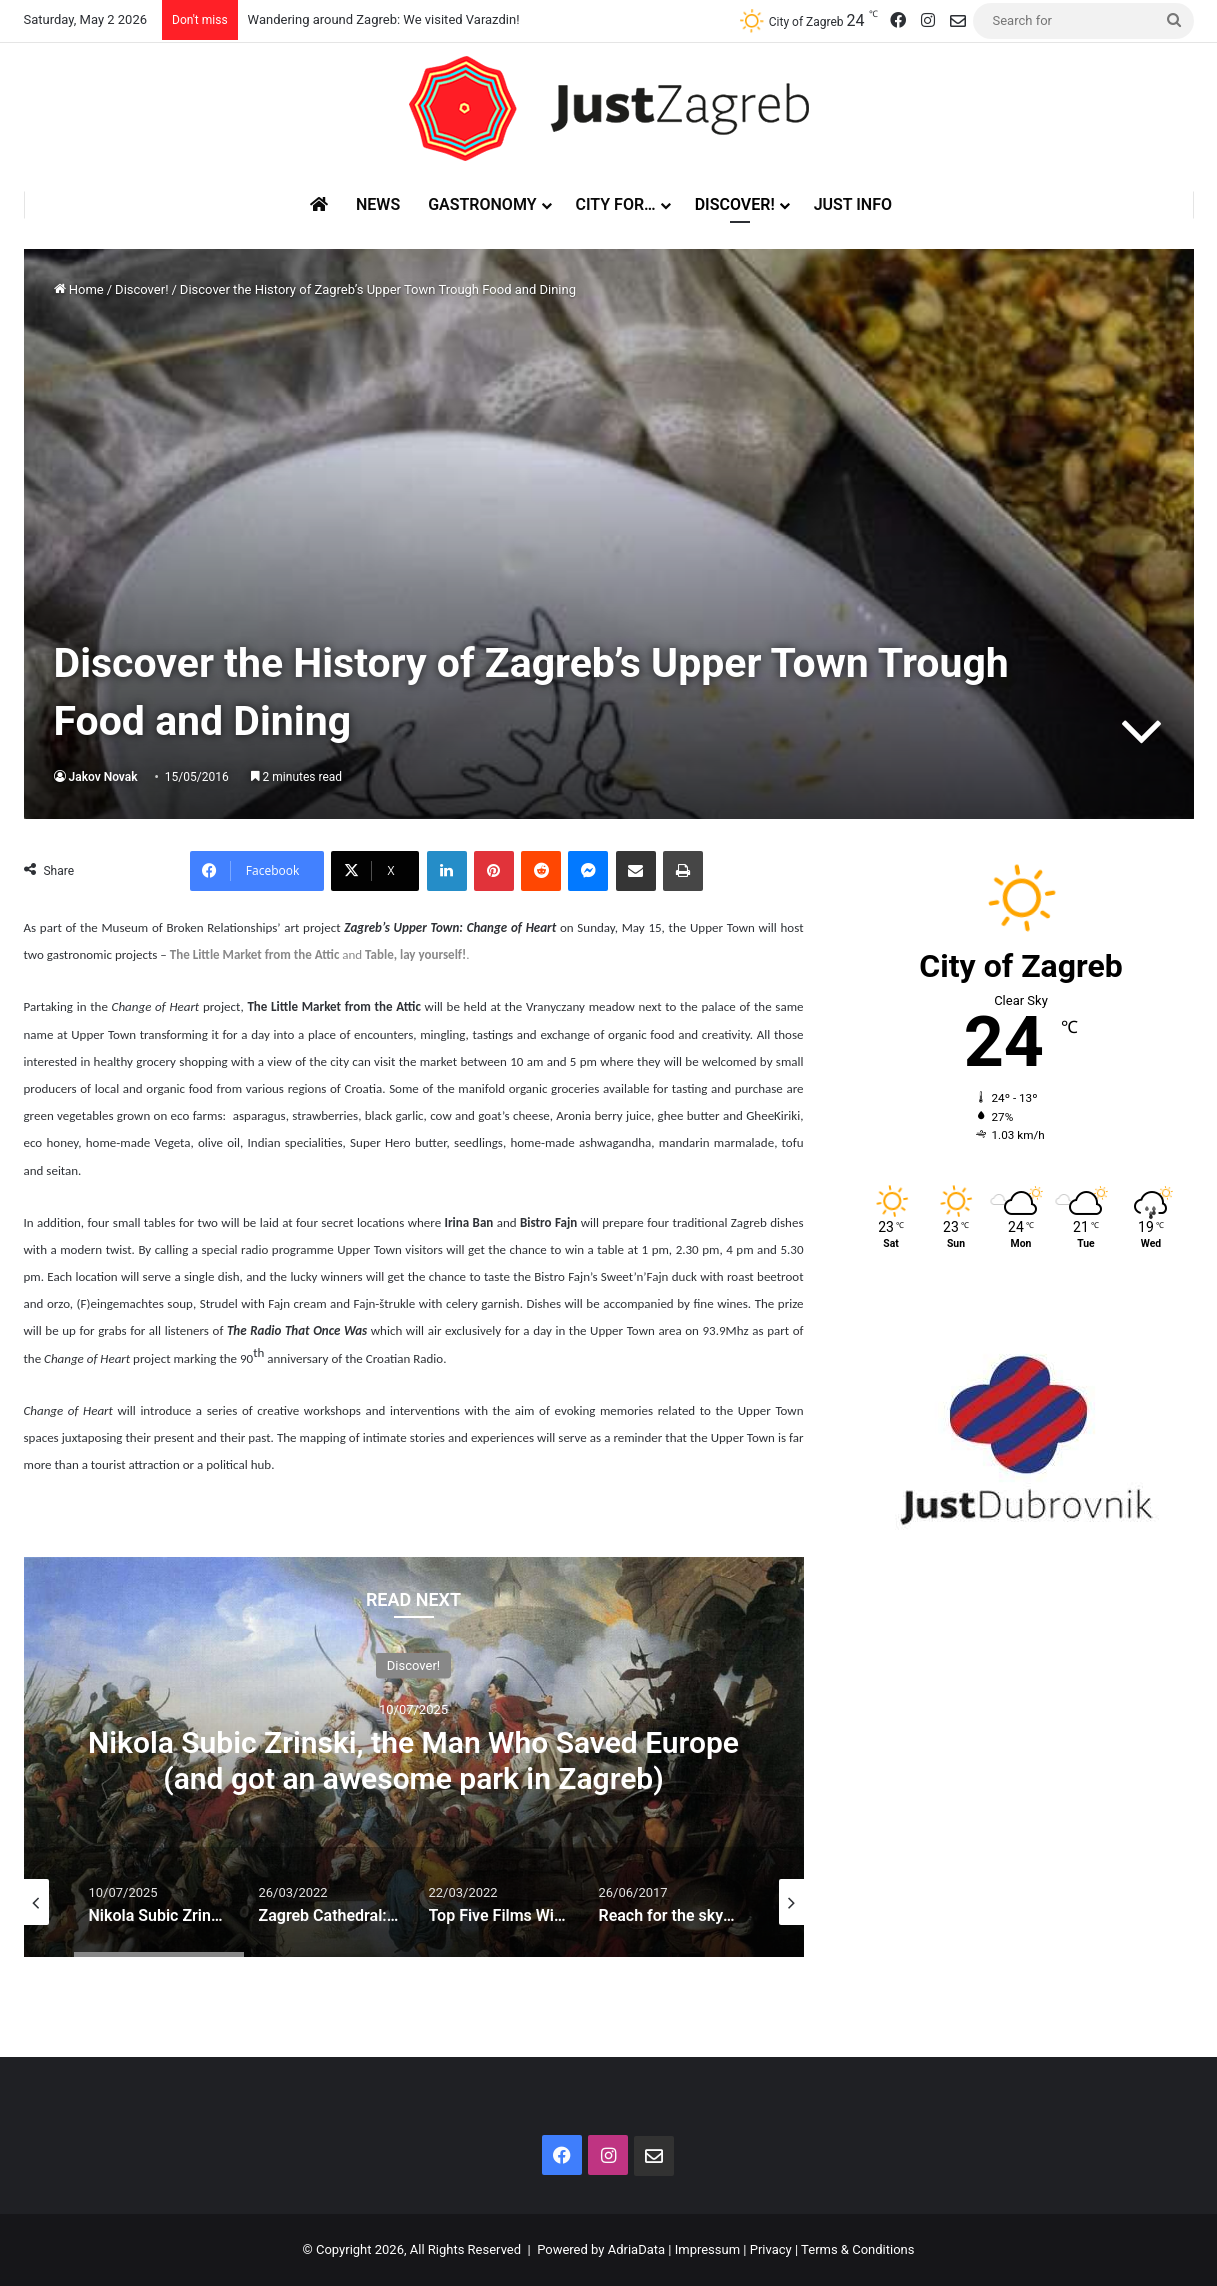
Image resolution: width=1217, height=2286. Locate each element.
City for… (616, 204)
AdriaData (636, 2249)
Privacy (771, 2249)
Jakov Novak (103, 777)
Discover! (735, 204)
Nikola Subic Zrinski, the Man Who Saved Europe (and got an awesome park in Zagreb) (413, 1759)
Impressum (707, 2249)
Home (79, 289)
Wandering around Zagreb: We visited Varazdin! (384, 19)
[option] (414, 1757)
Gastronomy (482, 204)
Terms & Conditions (857, 2249)
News (378, 204)
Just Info (853, 204)
